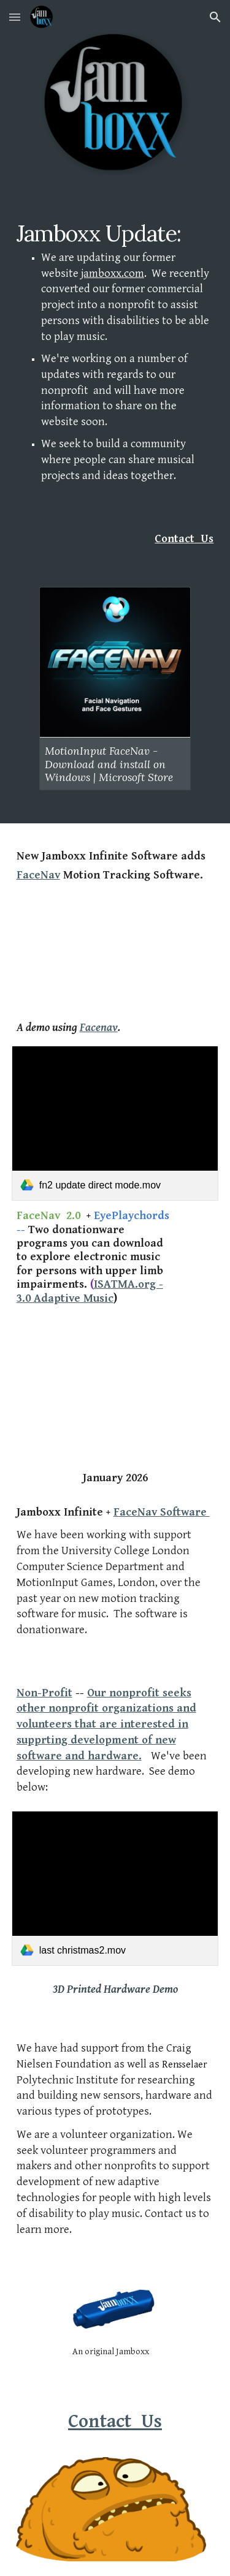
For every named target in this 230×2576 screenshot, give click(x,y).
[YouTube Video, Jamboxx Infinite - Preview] (115, 1372)
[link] (115, 1123)
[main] (115, 363)
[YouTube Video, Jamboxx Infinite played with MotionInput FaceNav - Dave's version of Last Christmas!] (115, 951)
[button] (14, 17)
